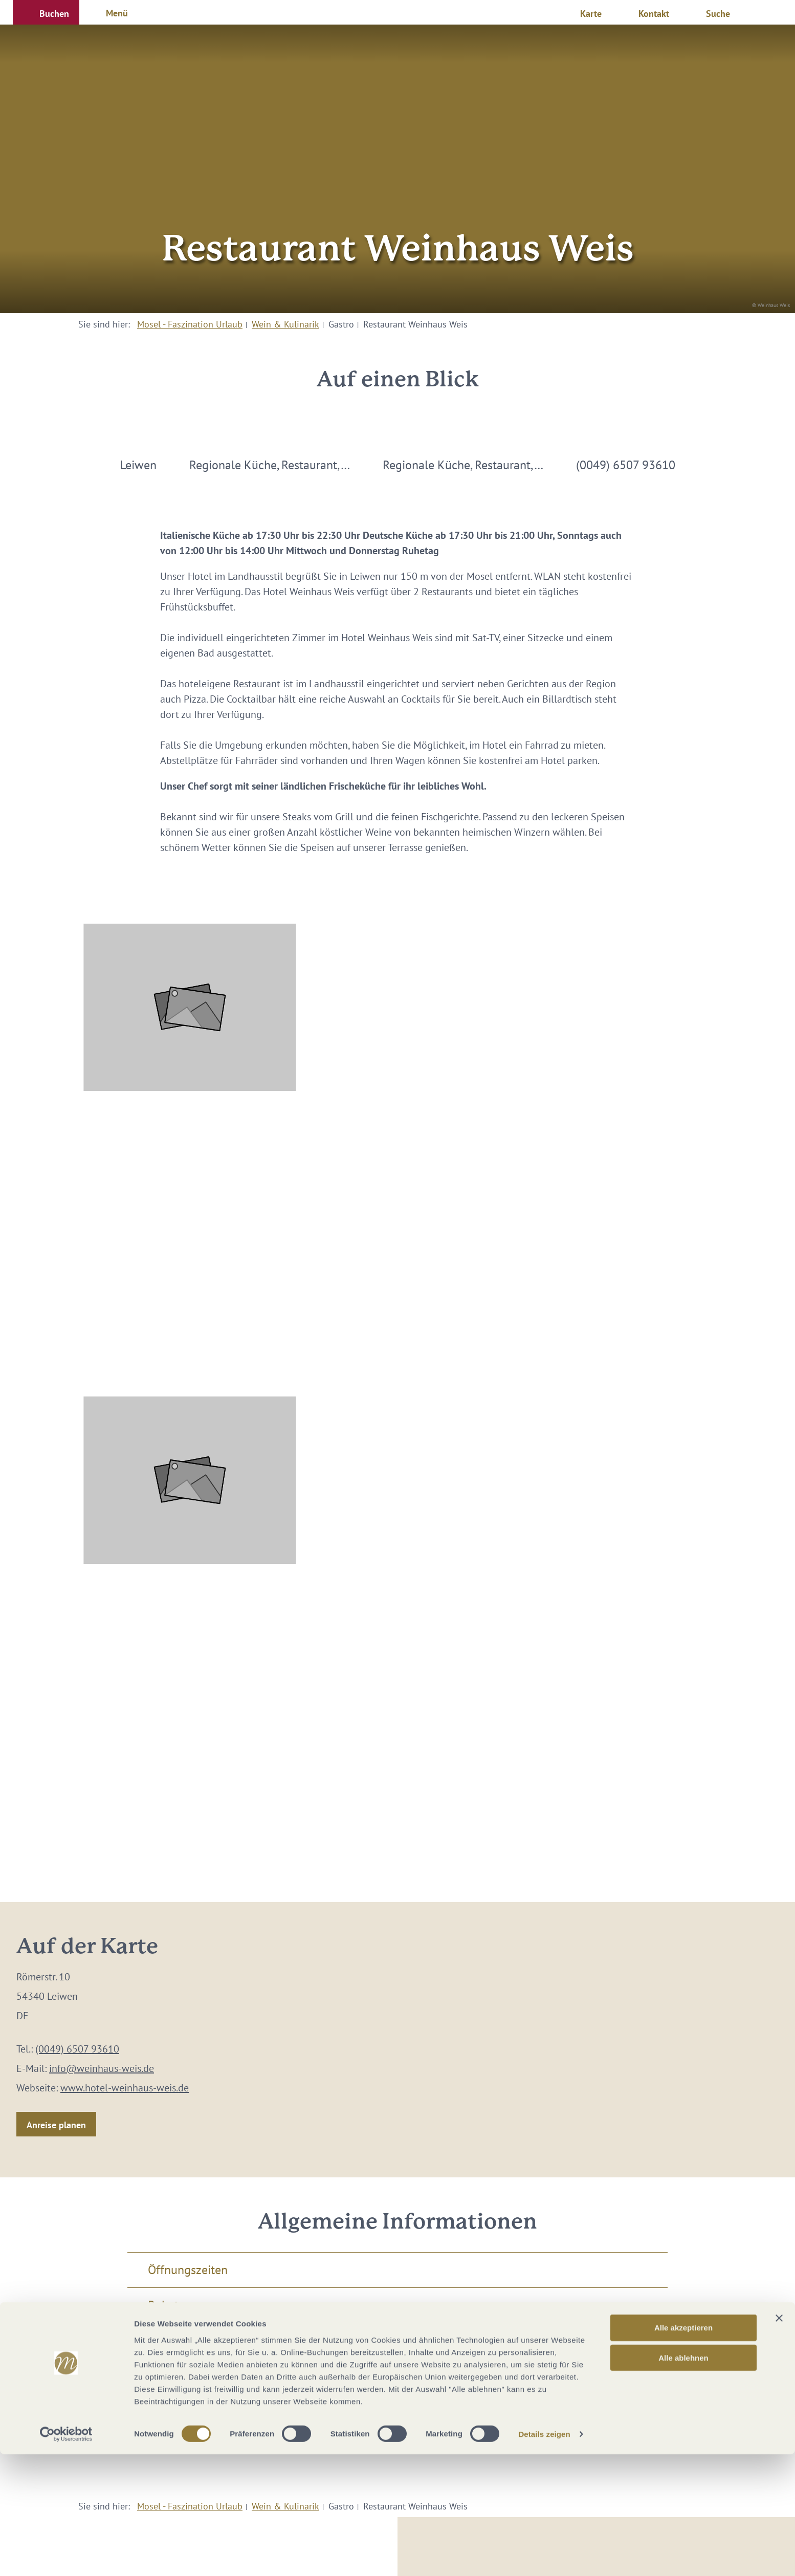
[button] (46, 12)
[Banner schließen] (779, 2439)
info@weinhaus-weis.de (101, 2068)
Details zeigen (544, 2555)
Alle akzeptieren (683, 2449)
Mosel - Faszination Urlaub (189, 324)
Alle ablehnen (683, 2479)
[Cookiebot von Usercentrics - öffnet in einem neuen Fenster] (66, 2556)
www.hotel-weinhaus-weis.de (124, 2087)
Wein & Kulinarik (285, 324)
